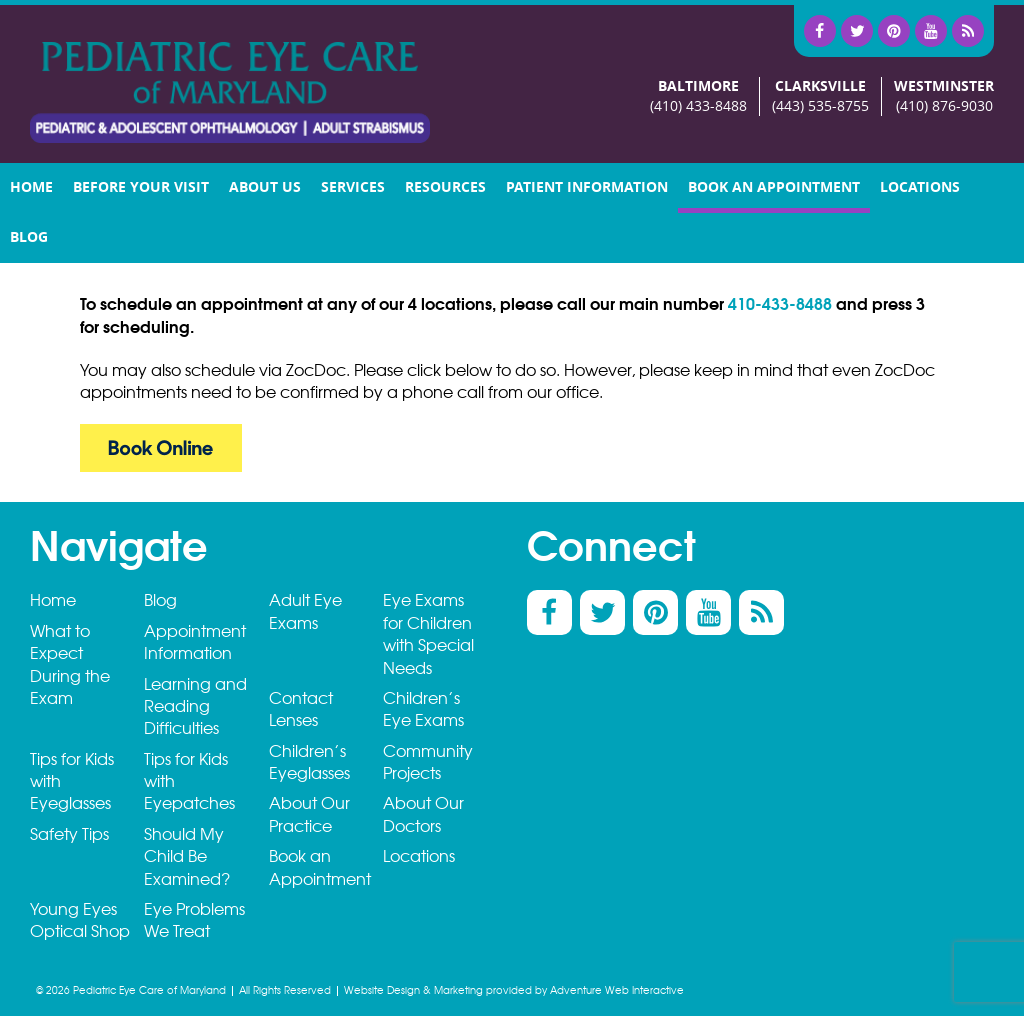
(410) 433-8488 (698, 106)
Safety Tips (69, 834)
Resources (445, 187)
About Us (265, 187)
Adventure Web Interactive (617, 990)
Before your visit (141, 187)
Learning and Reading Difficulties (195, 707)
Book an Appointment (774, 187)
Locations (920, 187)
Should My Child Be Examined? (187, 857)
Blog (29, 237)
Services (353, 187)
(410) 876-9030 (944, 106)
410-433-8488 (780, 304)
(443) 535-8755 (820, 106)
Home (31, 187)
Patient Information (587, 187)
